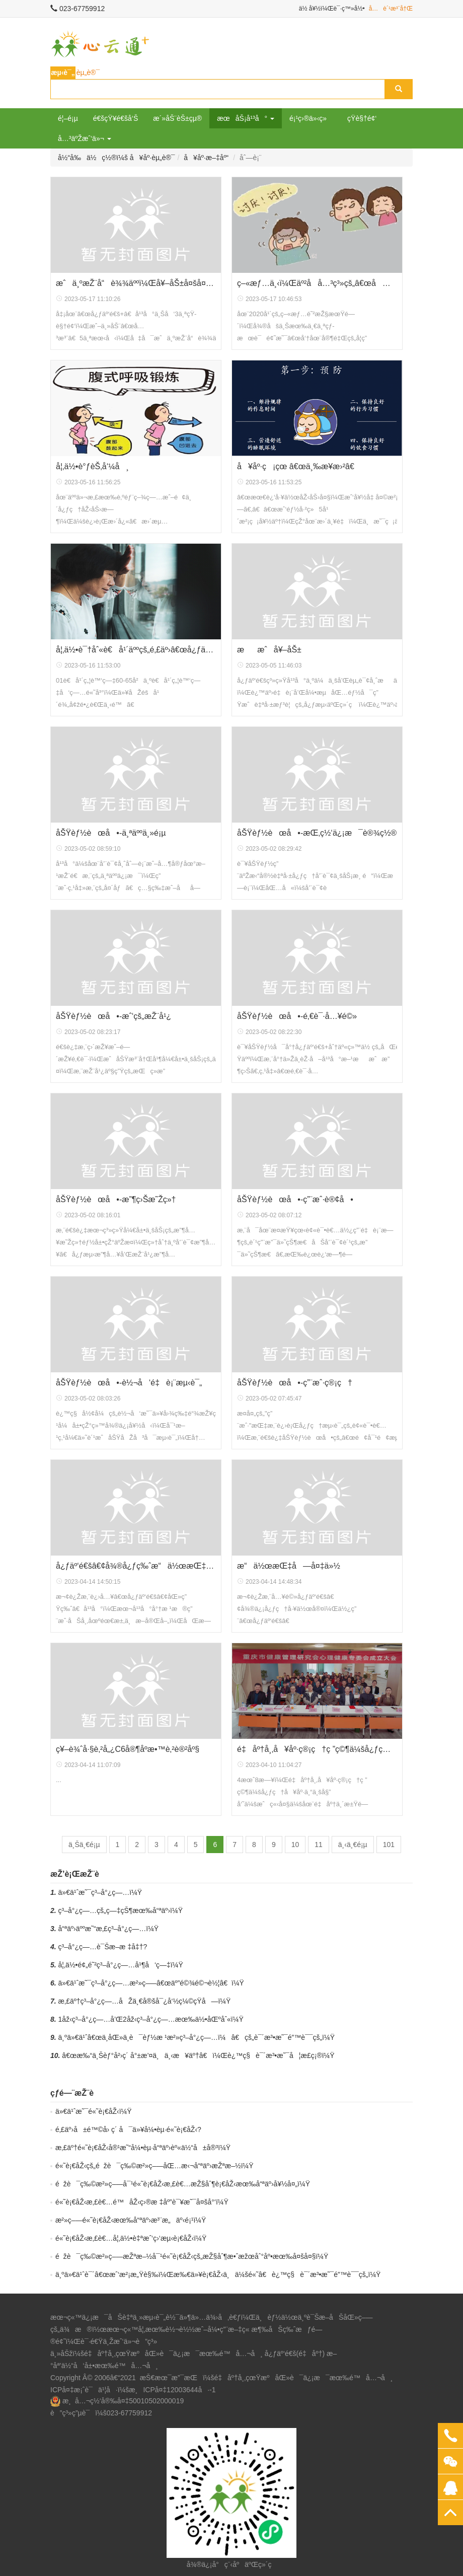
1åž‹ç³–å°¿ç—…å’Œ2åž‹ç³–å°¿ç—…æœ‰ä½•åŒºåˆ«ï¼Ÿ (151, 2019)
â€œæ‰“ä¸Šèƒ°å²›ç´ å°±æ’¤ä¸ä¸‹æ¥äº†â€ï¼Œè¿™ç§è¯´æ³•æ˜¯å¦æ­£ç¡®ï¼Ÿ (198, 2055)
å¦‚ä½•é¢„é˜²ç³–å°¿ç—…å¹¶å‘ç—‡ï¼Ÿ (120, 1965)
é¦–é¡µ (68, 118)
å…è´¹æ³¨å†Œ (391, 8)
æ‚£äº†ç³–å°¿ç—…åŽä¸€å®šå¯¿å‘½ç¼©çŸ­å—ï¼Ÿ (144, 2001)
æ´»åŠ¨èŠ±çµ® (177, 118)
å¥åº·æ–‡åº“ (206, 158)
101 (389, 1845)
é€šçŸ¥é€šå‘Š (115, 118)
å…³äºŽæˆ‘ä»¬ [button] (84, 138)
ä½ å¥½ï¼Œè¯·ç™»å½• (332, 8)
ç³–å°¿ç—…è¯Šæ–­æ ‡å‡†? (102, 1947)
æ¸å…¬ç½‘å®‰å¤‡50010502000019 (123, 2401)
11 (319, 1845)
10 (295, 1845)
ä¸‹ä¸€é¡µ (352, 1845)
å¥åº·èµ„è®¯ (152, 158)
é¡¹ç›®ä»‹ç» (310, 118)
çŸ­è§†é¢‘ (361, 118)
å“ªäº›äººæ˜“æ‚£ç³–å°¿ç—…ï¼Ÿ (108, 1929)
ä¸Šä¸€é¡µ (84, 1845)
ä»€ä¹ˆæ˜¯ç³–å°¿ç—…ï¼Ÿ (100, 1892)
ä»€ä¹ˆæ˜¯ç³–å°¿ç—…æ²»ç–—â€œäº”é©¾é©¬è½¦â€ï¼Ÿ (151, 1983)
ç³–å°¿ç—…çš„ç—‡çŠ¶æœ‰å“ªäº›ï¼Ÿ (120, 1910)
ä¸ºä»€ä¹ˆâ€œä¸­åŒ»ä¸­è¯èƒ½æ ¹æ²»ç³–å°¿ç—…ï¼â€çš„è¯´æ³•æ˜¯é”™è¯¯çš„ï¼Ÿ (196, 2037)
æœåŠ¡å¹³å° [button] (245, 118)
